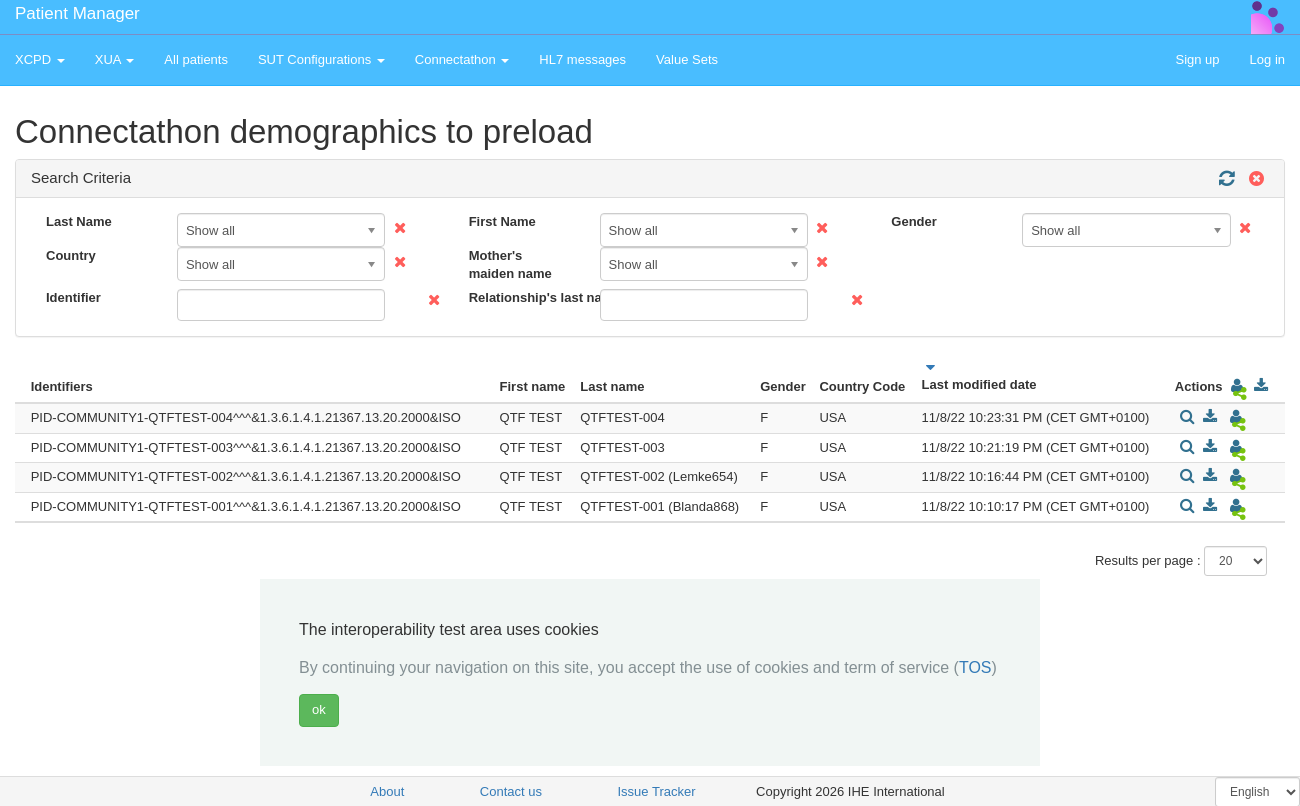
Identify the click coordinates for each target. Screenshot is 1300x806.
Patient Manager (77, 13)
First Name (502, 221)
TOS (975, 667)
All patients (196, 59)
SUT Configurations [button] (321, 59)
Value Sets (687, 59)
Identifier (73, 297)
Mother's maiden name (510, 265)
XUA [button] (115, 59)
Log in (1267, 59)
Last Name (79, 221)
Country (71, 255)
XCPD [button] (40, 59)
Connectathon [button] (462, 59)
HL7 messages (582, 59)
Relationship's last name (527, 297)
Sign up (1197, 59)
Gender (914, 221)
